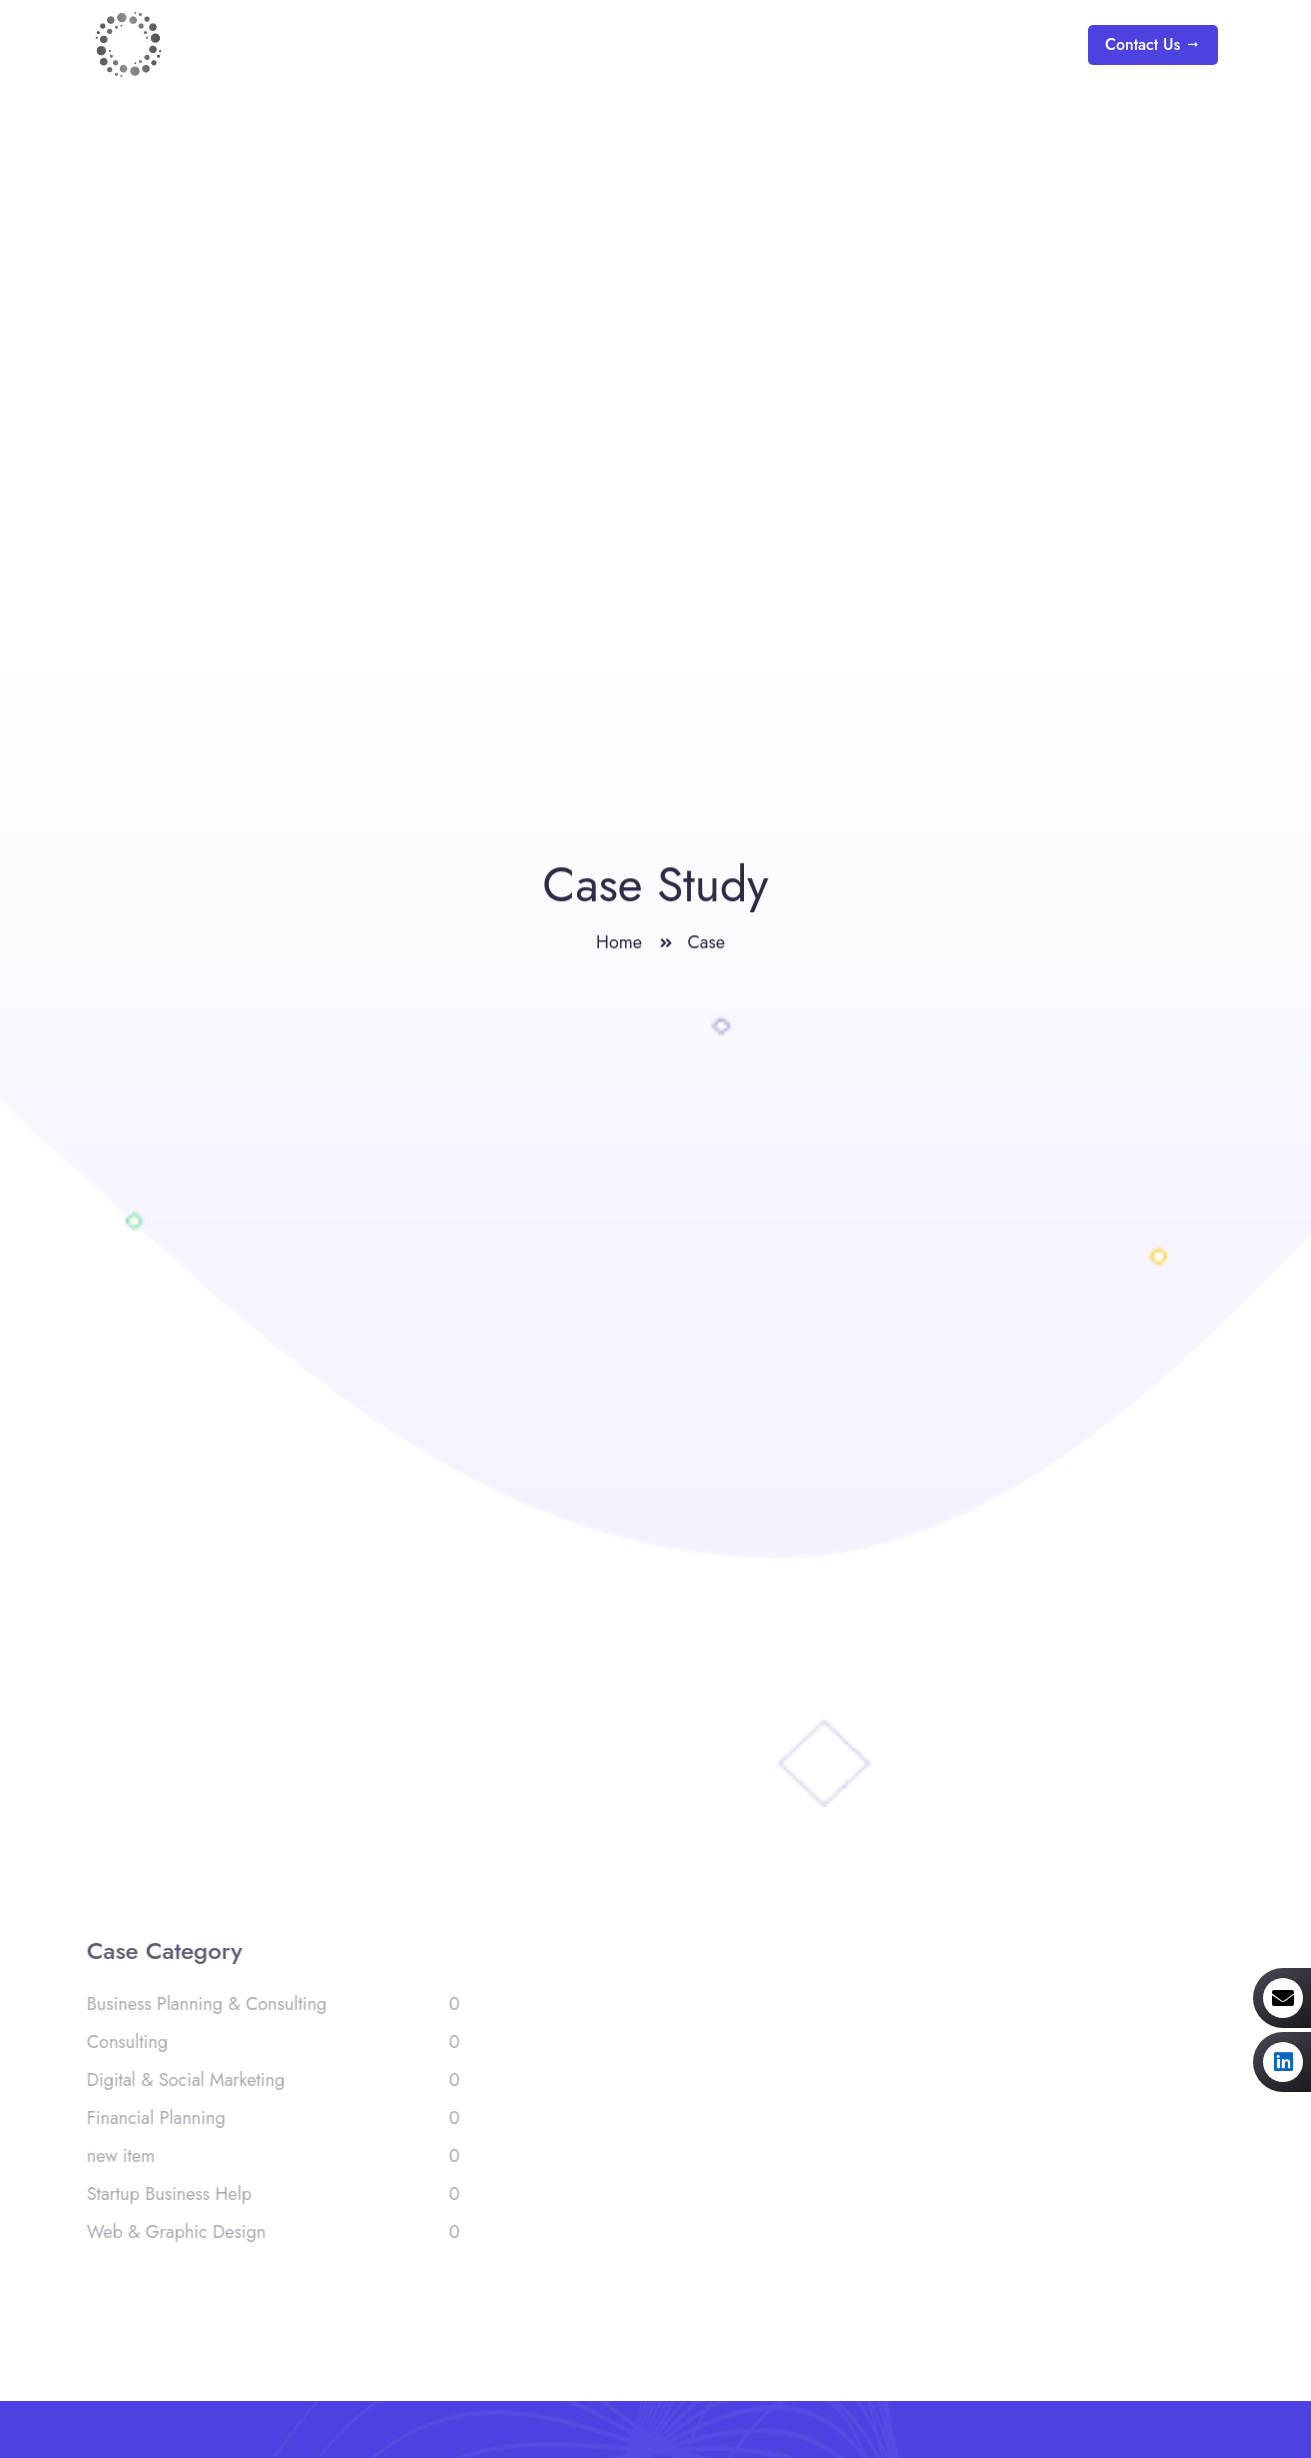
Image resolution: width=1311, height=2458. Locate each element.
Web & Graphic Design (268, 2232)
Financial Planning (268, 2118)
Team (1019, 44)
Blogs (930, 44)
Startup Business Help (268, 2194)
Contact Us (1153, 44)
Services (825, 44)
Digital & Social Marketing (268, 2080)
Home (624, 44)
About (718, 44)
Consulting (268, 2042)
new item (268, 2156)
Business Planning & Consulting (268, 2004)
